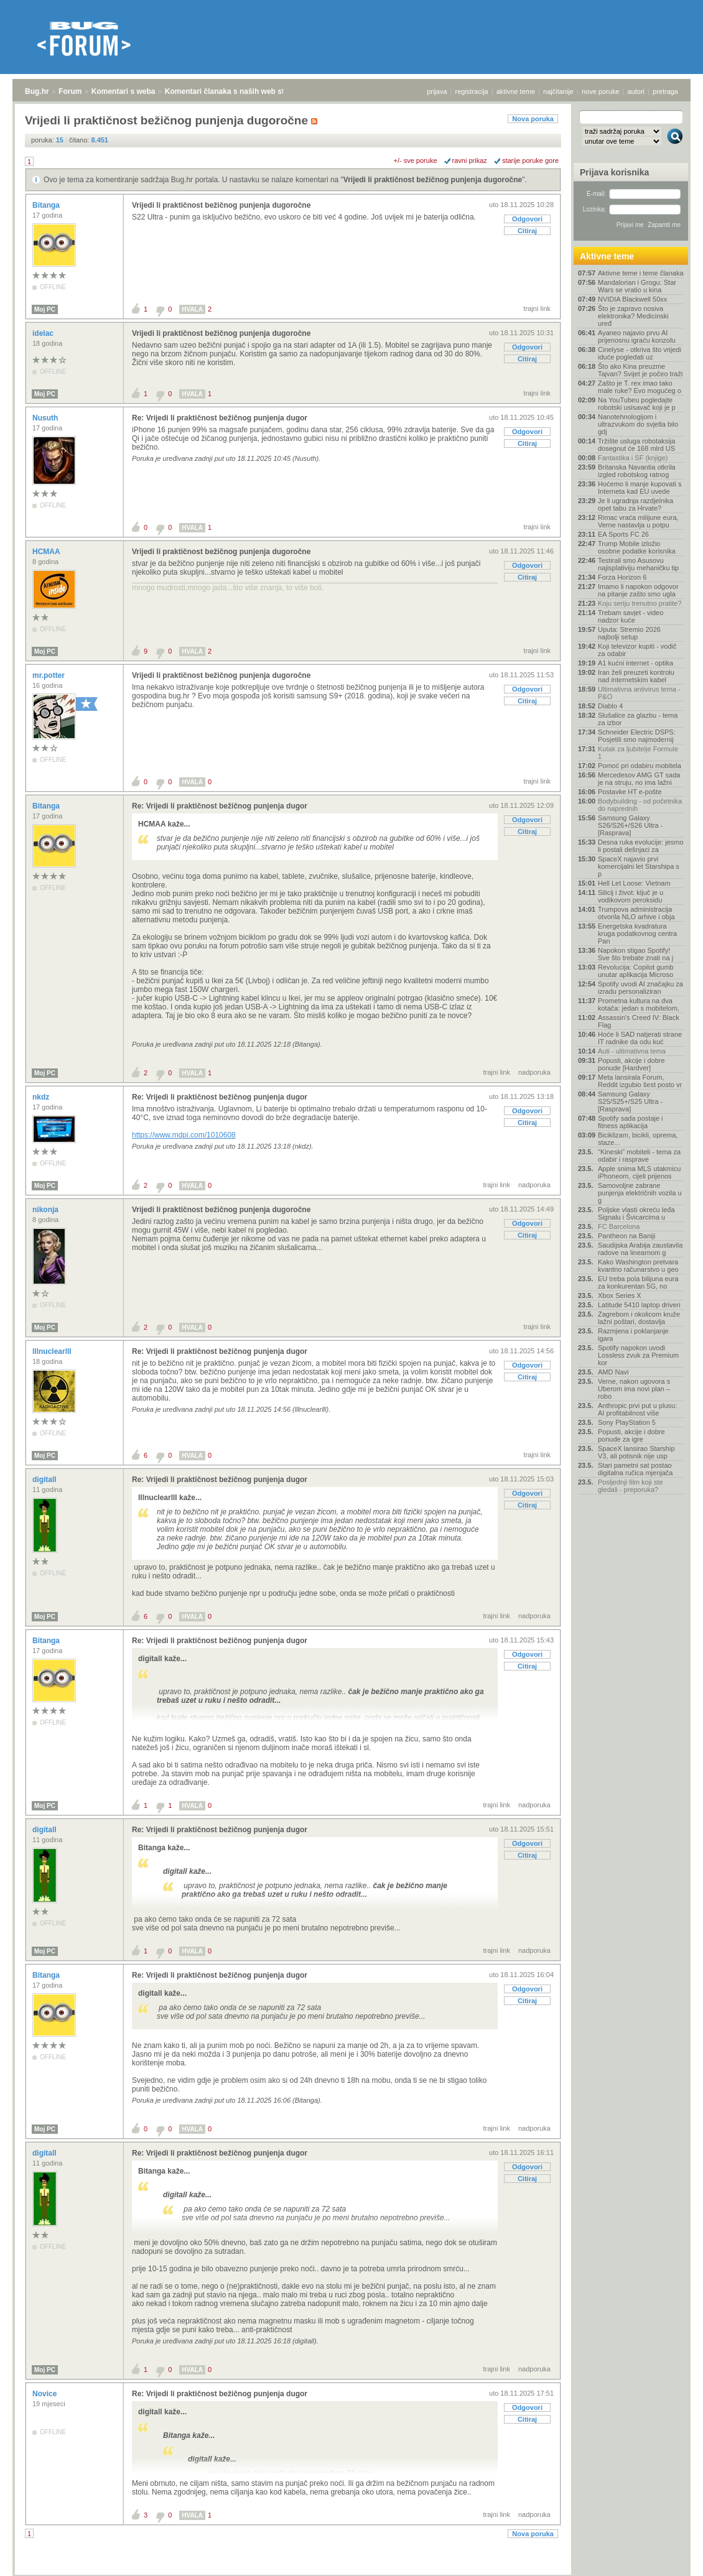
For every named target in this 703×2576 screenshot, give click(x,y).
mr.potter (49, 675)
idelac (43, 333)
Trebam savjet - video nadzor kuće (630, 616)
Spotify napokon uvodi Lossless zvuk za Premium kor (638, 1355)
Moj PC (44, 309)
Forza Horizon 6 (622, 577)
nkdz (42, 1097)
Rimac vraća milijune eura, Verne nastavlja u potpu (638, 521)
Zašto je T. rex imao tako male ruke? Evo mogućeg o (639, 386)
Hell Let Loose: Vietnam (634, 883)
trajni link (537, 308)
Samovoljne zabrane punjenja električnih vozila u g (640, 1193)
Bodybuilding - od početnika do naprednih (640, 804)
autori (636, 91)
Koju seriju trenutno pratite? (640, 603)
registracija (471, 91)
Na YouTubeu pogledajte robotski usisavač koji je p (637, 403)
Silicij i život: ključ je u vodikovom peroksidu (630, 896)
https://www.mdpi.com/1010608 (184, 1135)
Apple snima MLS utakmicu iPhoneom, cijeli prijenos (639, 1172)
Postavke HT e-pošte (630, 791)
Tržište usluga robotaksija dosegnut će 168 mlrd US (636, 444)
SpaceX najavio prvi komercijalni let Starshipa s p (638, 866)
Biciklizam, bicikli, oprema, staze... (637, 1138)
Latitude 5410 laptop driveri (639, 1305)
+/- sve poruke (415, 160)
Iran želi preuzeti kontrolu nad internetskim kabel (636, 676)
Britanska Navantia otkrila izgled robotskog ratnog (637, 470)
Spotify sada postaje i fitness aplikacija (630, 1121)
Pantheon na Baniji (626, 1235)
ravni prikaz (469, 160)
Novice (45, 2393)
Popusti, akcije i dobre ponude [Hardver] (631, 1064)
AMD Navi (613, 1372)
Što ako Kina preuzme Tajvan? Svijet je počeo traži (640, 370)
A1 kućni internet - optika (635, 663)
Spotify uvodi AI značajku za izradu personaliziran (640, 987)
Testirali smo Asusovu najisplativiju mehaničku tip (638, 564)
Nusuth (46, 418)
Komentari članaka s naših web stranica (235, 91)
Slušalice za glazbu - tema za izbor (637, 718)
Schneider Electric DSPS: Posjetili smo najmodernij (637, 735)
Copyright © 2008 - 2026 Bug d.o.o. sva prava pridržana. (351, 2572)
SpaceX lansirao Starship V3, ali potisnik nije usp (636, 1452)
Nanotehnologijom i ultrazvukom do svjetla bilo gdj (638, 424)
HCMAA (47, 551)
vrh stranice (669, 2558)
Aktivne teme (607, 256)
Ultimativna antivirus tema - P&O (639, 692)
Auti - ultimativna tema (632, 1051)
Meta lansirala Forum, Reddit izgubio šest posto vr (640, 1080)
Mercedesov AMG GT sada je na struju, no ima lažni (639, 778)
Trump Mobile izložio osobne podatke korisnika (637, 547)
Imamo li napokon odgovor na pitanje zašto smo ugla (638, 590)
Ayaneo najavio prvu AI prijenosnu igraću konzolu (637, 336)
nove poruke (601, 91)
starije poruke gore (530, 160)
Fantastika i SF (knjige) (633, 457)
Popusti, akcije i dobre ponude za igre (631, 1435)
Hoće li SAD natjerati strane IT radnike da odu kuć (640, 1038)
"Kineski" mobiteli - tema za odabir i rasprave (639, 1155)
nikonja (46, 1209)
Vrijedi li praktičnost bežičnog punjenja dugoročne (432, 179)
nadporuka (534, 1072)
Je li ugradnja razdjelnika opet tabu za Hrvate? (635, 504)
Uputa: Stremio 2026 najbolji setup (629, 633)
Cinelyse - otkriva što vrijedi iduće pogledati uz (639, 353)
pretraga (665, 91)
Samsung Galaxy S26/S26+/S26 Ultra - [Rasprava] (630, 825)
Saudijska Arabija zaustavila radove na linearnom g (640, 1248)
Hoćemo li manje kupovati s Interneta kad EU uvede (640, 487)
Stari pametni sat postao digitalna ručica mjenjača (635, 1469)
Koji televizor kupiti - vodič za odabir (637, 649)
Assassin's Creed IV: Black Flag (638, 1021)
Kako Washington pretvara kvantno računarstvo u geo (638, 1265)
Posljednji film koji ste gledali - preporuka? (630, 1485)
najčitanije (558, 91)
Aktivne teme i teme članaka (641, 273)
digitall (45, 1479)
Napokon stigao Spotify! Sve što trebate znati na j (635, 954)
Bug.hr (37, 91)
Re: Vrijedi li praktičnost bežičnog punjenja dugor (219, 418)
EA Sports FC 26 (623, 534)
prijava (437, 91)
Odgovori (527, 219)
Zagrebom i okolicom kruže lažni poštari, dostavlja (639, 1317)
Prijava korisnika (614, 172)
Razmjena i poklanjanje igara (633, 1334)
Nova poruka (533, 119)
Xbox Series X (619, 1295)
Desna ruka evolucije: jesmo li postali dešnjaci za (641, 845)
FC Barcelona (619, 1226)
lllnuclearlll (52, 1351)
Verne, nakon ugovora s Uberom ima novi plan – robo (634, 1389)
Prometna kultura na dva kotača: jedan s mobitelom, (638, 1004)
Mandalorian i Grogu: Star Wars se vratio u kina (637, 286)
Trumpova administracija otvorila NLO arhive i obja (636, 913)
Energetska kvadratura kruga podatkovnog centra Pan (637, 933)
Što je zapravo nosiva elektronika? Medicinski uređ (633, 316)
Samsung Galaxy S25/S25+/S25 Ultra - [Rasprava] (630, 1101)
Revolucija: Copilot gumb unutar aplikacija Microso (636, 970)
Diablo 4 (610, 706)
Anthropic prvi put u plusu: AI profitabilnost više (637, 1409)
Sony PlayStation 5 (627, 1422)
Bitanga (47, 205)
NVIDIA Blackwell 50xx (632, 299)
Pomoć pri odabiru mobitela (639, 765)
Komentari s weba (123, 91)
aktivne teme (515, 91)
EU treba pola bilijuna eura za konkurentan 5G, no (638, 1282)
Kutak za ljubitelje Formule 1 (638, 752)
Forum (69, 91)
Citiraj (527, 230)
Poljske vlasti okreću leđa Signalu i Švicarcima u (636, 1213)
